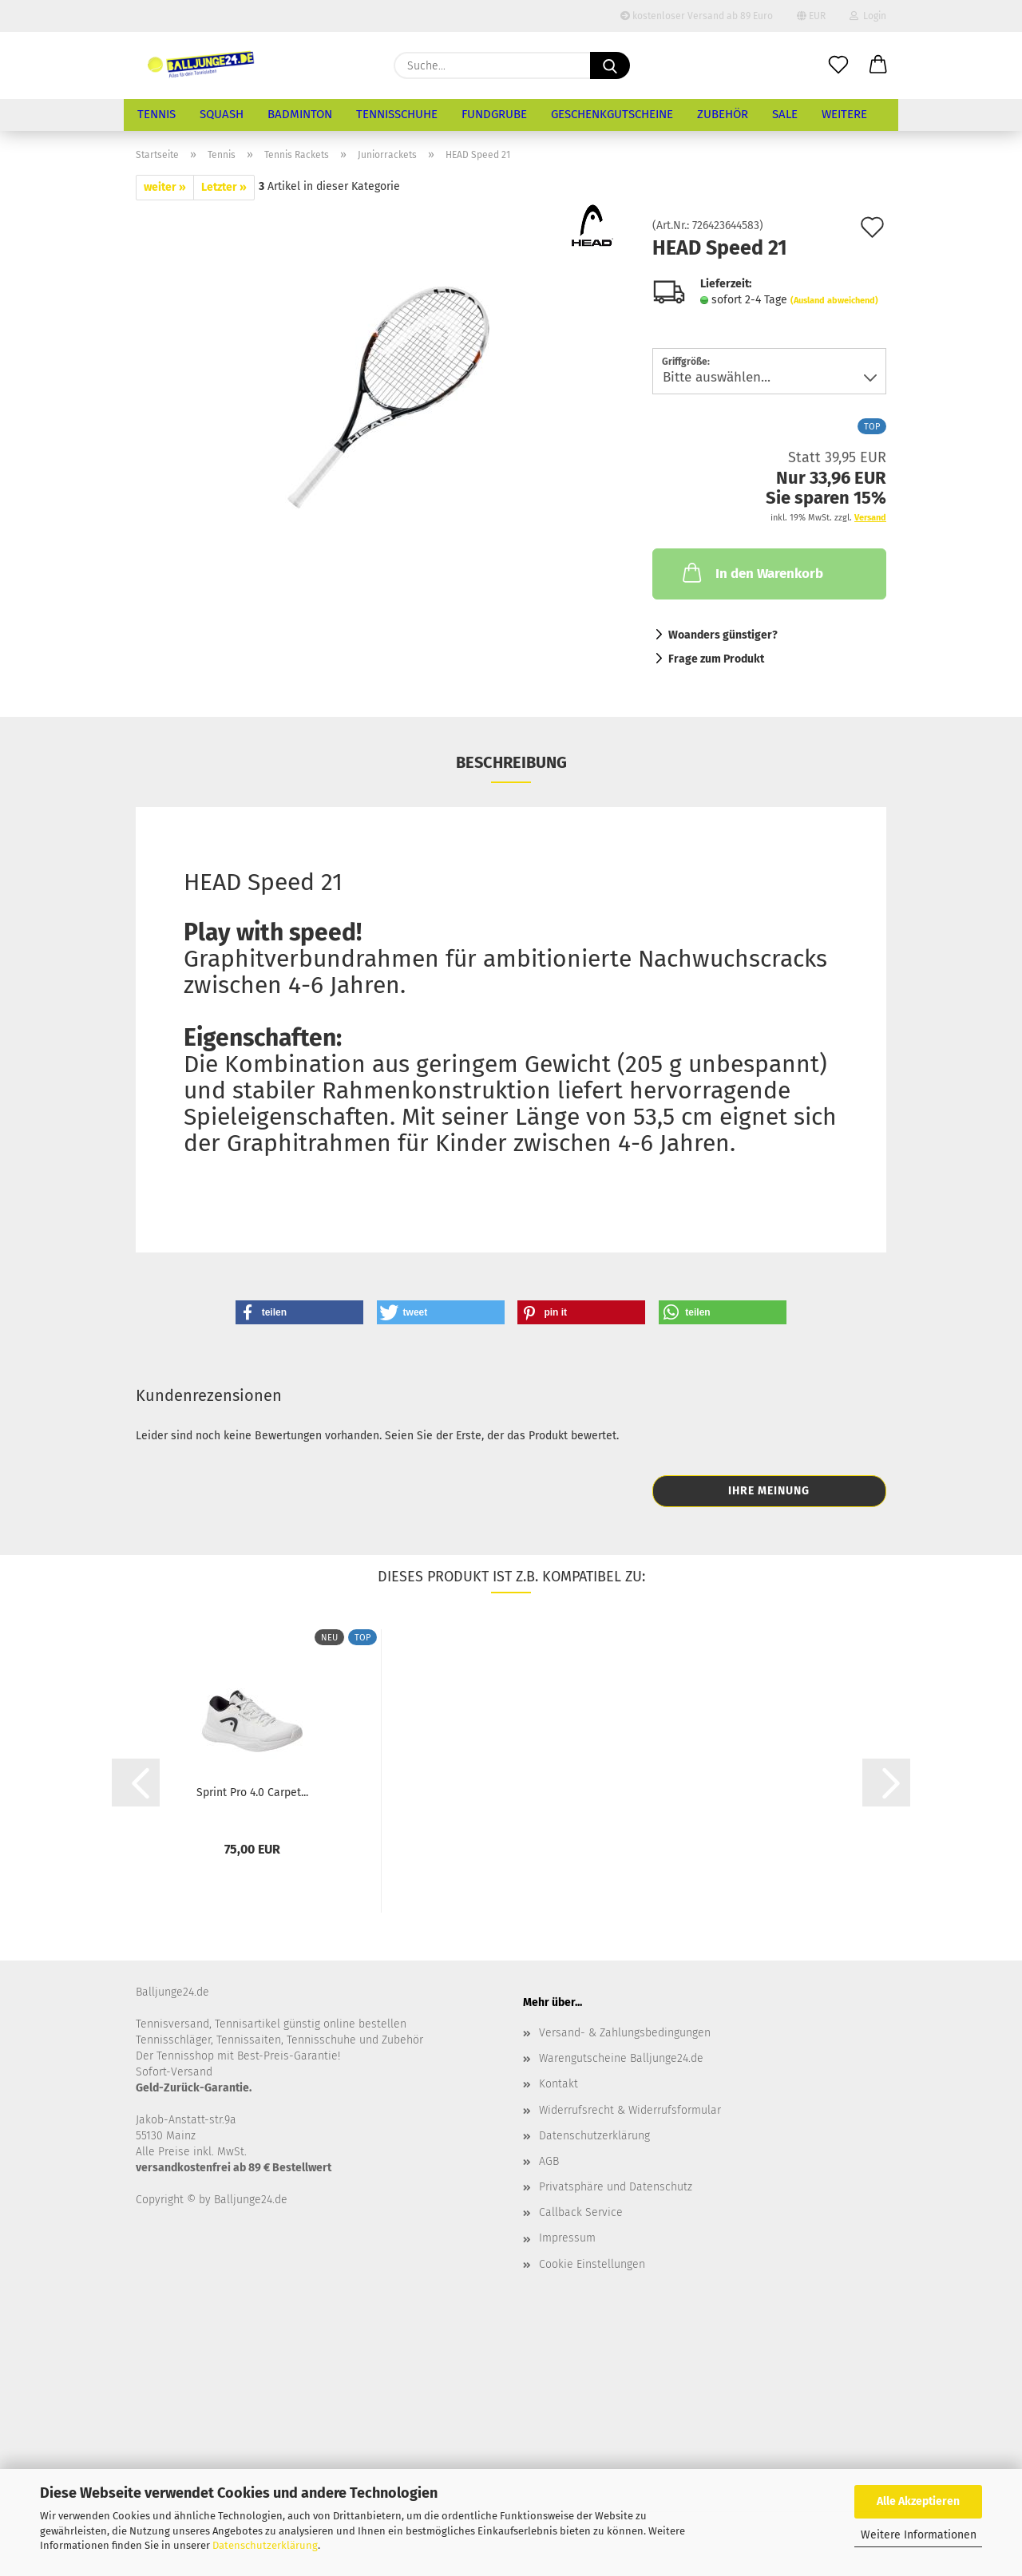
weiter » (165, 187)
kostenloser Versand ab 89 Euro (696, 16)
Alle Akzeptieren (918, 2501)
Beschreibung (511, 762)
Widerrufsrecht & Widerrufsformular (630, 2110)
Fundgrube (494, 114)
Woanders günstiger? (723, 635)
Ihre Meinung (769, 1491)
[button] (878, 65)
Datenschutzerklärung (265, 2545)
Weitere (844, 114)
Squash (222, 114)
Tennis (156, 114)
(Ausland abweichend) (834, 300)
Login (868, 16)
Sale (785, 114)
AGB (549, 2161)
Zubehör (722, 114)
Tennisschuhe (397, 114)
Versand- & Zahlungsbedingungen (625, 2033)
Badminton (299, 114)
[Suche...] (610, 65)
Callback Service (581, 2212)
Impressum (567, 2238)
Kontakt (558, 2084)
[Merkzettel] (838, 65)
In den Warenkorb (751, 572)
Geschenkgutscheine (612, 114)
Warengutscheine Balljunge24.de (621, 2058)
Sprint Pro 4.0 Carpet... (252, 1792)
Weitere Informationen (918, 2535)
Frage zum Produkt (716, 659)
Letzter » (224, 187)
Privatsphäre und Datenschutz (615, 2187)
